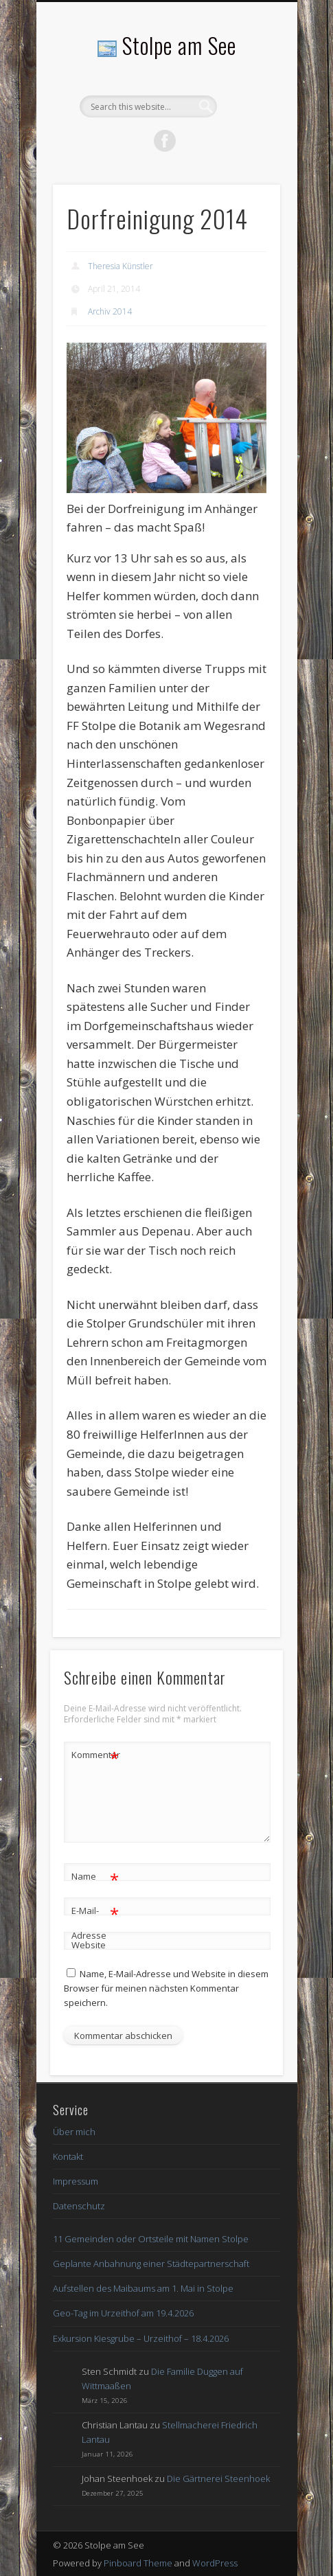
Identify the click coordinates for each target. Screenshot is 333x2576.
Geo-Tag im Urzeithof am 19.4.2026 (123, 2313)
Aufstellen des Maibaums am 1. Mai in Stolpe (143, 2288)
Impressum (75, 2181)
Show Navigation (246, 123)
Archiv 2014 (110, 311)
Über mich (74, 2131)
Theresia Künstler (120, 266)
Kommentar (95, 1755)
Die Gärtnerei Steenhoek (218, 2478)
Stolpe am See (179, 45)
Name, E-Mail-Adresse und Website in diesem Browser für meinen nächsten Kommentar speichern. (166, 1988)
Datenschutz (79, 2206)
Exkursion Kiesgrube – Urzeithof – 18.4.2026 (141, 2338)
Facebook (165, 141)
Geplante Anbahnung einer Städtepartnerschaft (151, 2263)
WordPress (215, 2563)
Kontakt (68, 2156)
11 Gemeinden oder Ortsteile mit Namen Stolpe (151, 2239)
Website (88, 1945)
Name (95, 1877)
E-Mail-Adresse (95, 1920)
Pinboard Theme (138, 2563)
